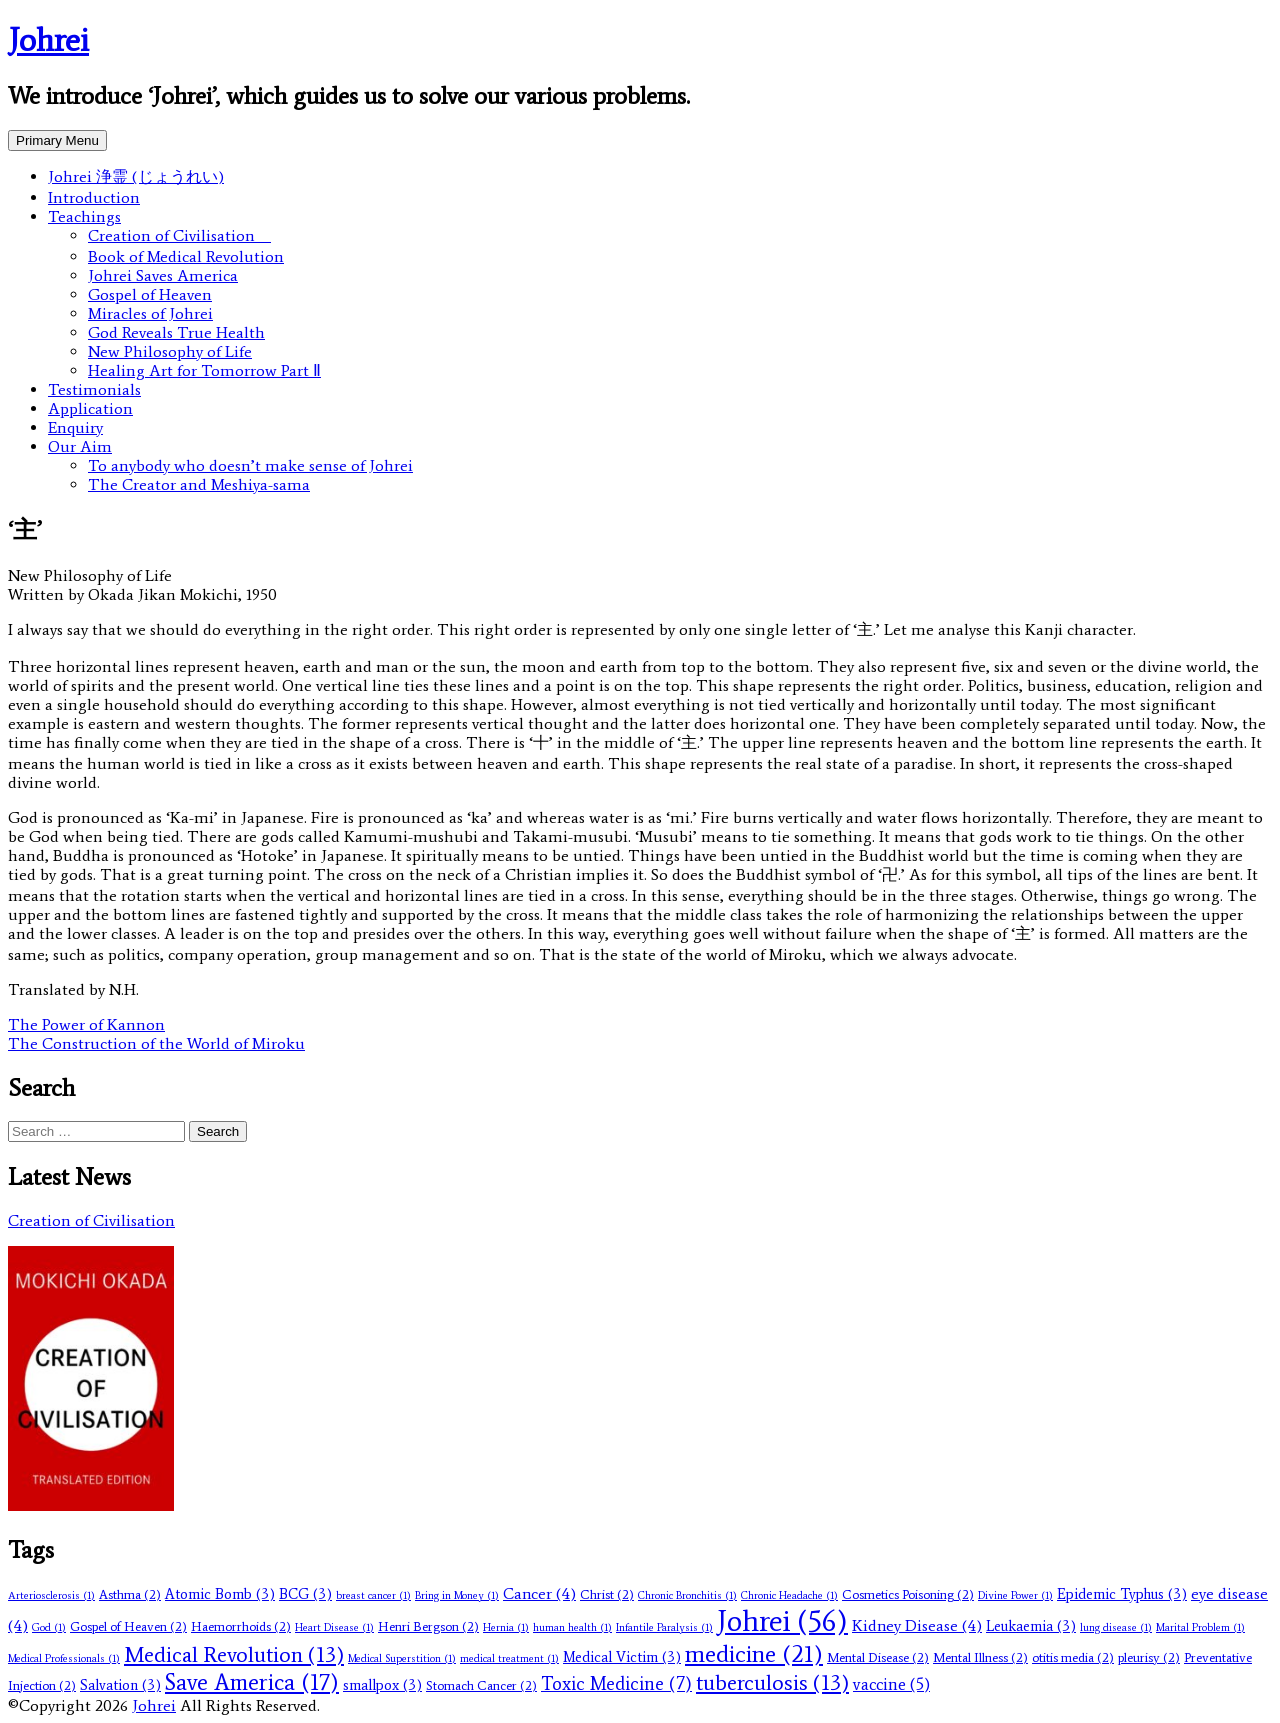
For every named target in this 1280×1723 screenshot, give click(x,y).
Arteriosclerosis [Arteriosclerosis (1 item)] (51, 1595)
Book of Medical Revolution (186, 256)
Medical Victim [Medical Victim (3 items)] (622, 1657)
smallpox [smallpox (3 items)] (382, 1685)
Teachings (84, 216)
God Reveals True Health (176, 332)
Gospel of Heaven (150, 294)
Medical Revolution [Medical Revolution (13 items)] (234, 1654)
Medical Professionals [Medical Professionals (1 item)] (64, 1658)
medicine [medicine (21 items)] (754, 1653)
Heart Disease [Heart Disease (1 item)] (334, 1627)
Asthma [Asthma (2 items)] (130, 1594)
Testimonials (94, 389)
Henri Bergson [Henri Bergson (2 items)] (428, 1626)
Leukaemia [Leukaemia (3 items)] (1031, 1626)
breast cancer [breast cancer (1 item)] (373, 1595)
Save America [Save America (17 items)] (252, 1682)
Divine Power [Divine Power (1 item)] (1015, 1595)
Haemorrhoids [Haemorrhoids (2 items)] (241, 1626)
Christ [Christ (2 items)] (607, 1594)
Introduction (94, 197)
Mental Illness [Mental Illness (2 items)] (980, 1657)
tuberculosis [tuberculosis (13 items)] (772, 1682)
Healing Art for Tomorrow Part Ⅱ (204, 370)
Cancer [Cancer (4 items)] (539, 1593)
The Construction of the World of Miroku (156, 1043)
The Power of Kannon (86, 1024)
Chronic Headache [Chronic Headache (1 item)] (789, 1595)
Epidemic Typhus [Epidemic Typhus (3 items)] (1122, 1594)
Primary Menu (57, 140)
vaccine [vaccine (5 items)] (891, 1684)
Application (90, 408)
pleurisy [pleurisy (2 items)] (1149, 1657)
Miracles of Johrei (150, 313)
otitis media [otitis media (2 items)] (1073, 1657)
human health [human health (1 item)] (572, 1627)
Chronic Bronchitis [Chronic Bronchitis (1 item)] (687, 1595)
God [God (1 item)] (49, 1627)
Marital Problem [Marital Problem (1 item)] (1200, 1627)
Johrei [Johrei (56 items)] (782, 1621)
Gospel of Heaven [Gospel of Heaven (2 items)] (128, 1626)
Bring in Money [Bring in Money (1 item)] (457, 1595)
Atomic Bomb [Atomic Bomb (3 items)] (220, 1594)
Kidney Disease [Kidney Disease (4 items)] (917, 1625)
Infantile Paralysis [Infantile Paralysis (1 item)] (664, 1627)
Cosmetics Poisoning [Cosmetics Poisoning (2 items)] (908, 1594)
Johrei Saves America (163, 275)
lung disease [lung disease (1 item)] (1116, 1627)
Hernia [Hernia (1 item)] (506, 1627)
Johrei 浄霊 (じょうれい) (136, 176)
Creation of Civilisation (179, 235)
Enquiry (75, 427)
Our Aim (80, 446)
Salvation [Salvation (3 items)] (120, 1685)
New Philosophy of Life (170, 351)
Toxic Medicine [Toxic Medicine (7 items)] (616, 1684)
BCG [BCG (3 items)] (305, 1594)
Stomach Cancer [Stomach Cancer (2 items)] (481, 1685)
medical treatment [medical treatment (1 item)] (509, 1658)
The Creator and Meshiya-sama (199, 484)
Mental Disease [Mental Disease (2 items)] (878, 1657)
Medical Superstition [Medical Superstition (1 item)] (402, 1658)
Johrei (48, 40)
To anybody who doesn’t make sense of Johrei (250, 465)
